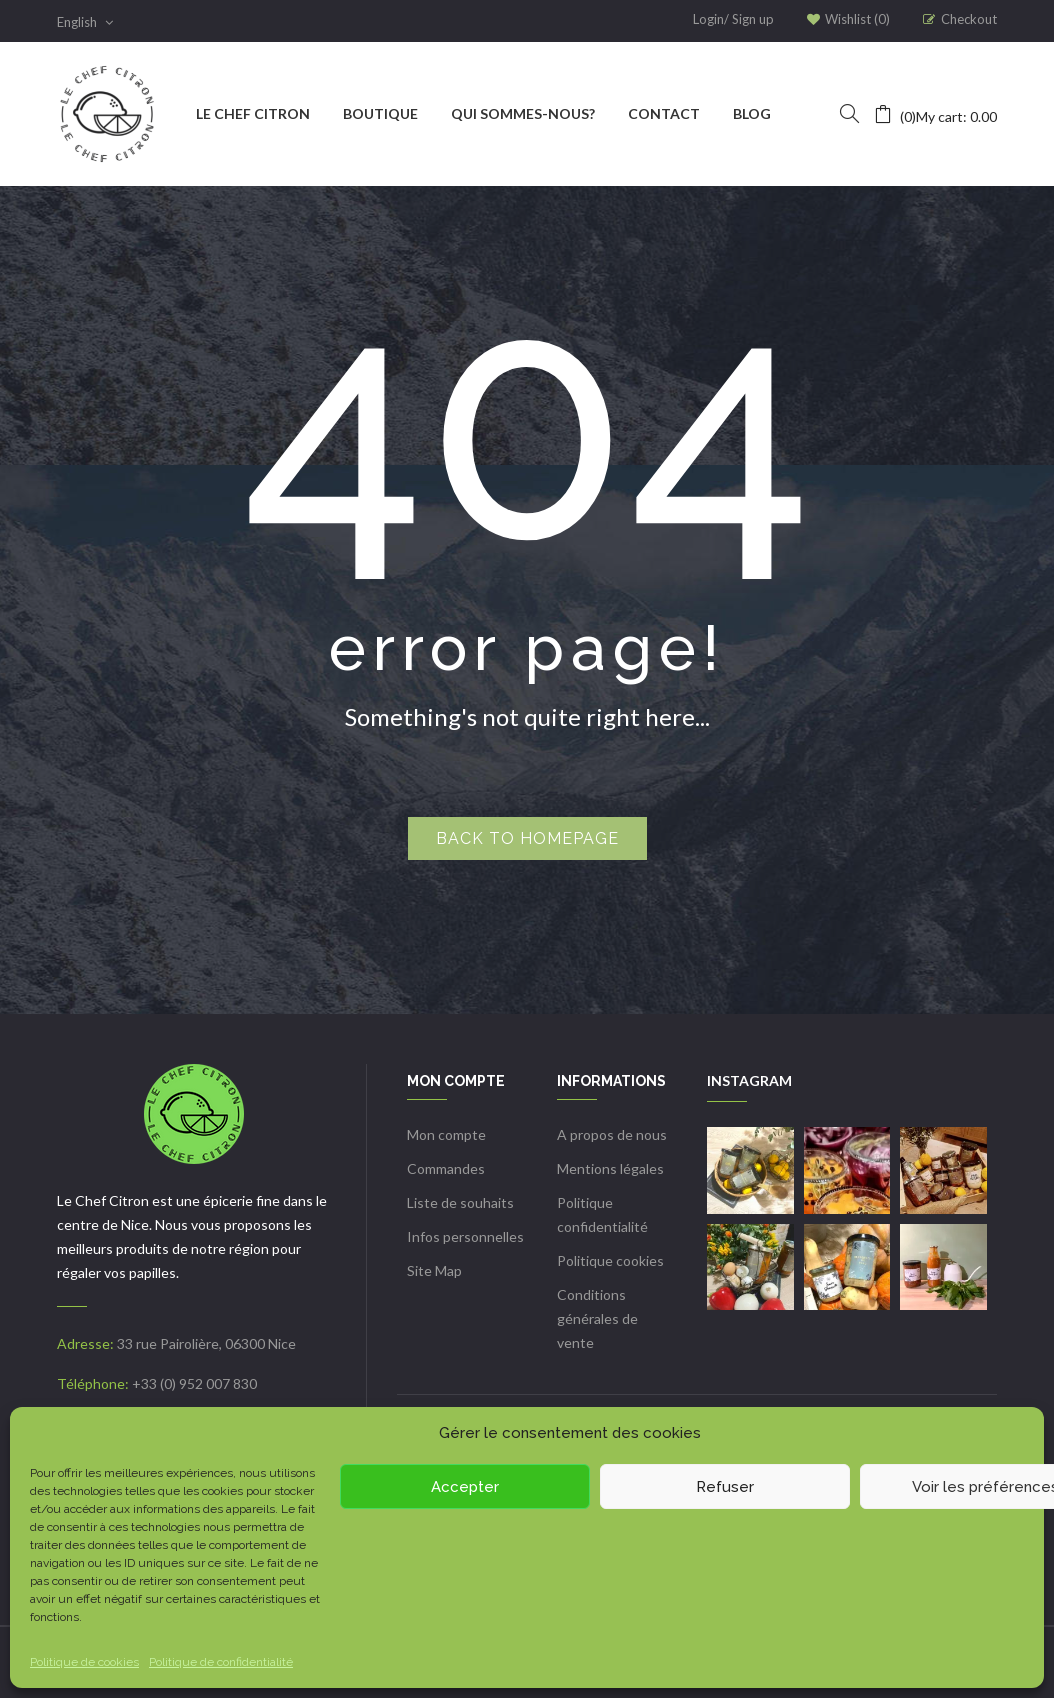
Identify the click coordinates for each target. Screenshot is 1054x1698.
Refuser (725, 1487)
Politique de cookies (84, 1662)
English (85, 22)
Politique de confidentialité (221, 1662)
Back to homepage (527, 838)
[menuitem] (253, 114)
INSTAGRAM (749, 1080)
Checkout (969, 19)
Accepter (465, 1487)
